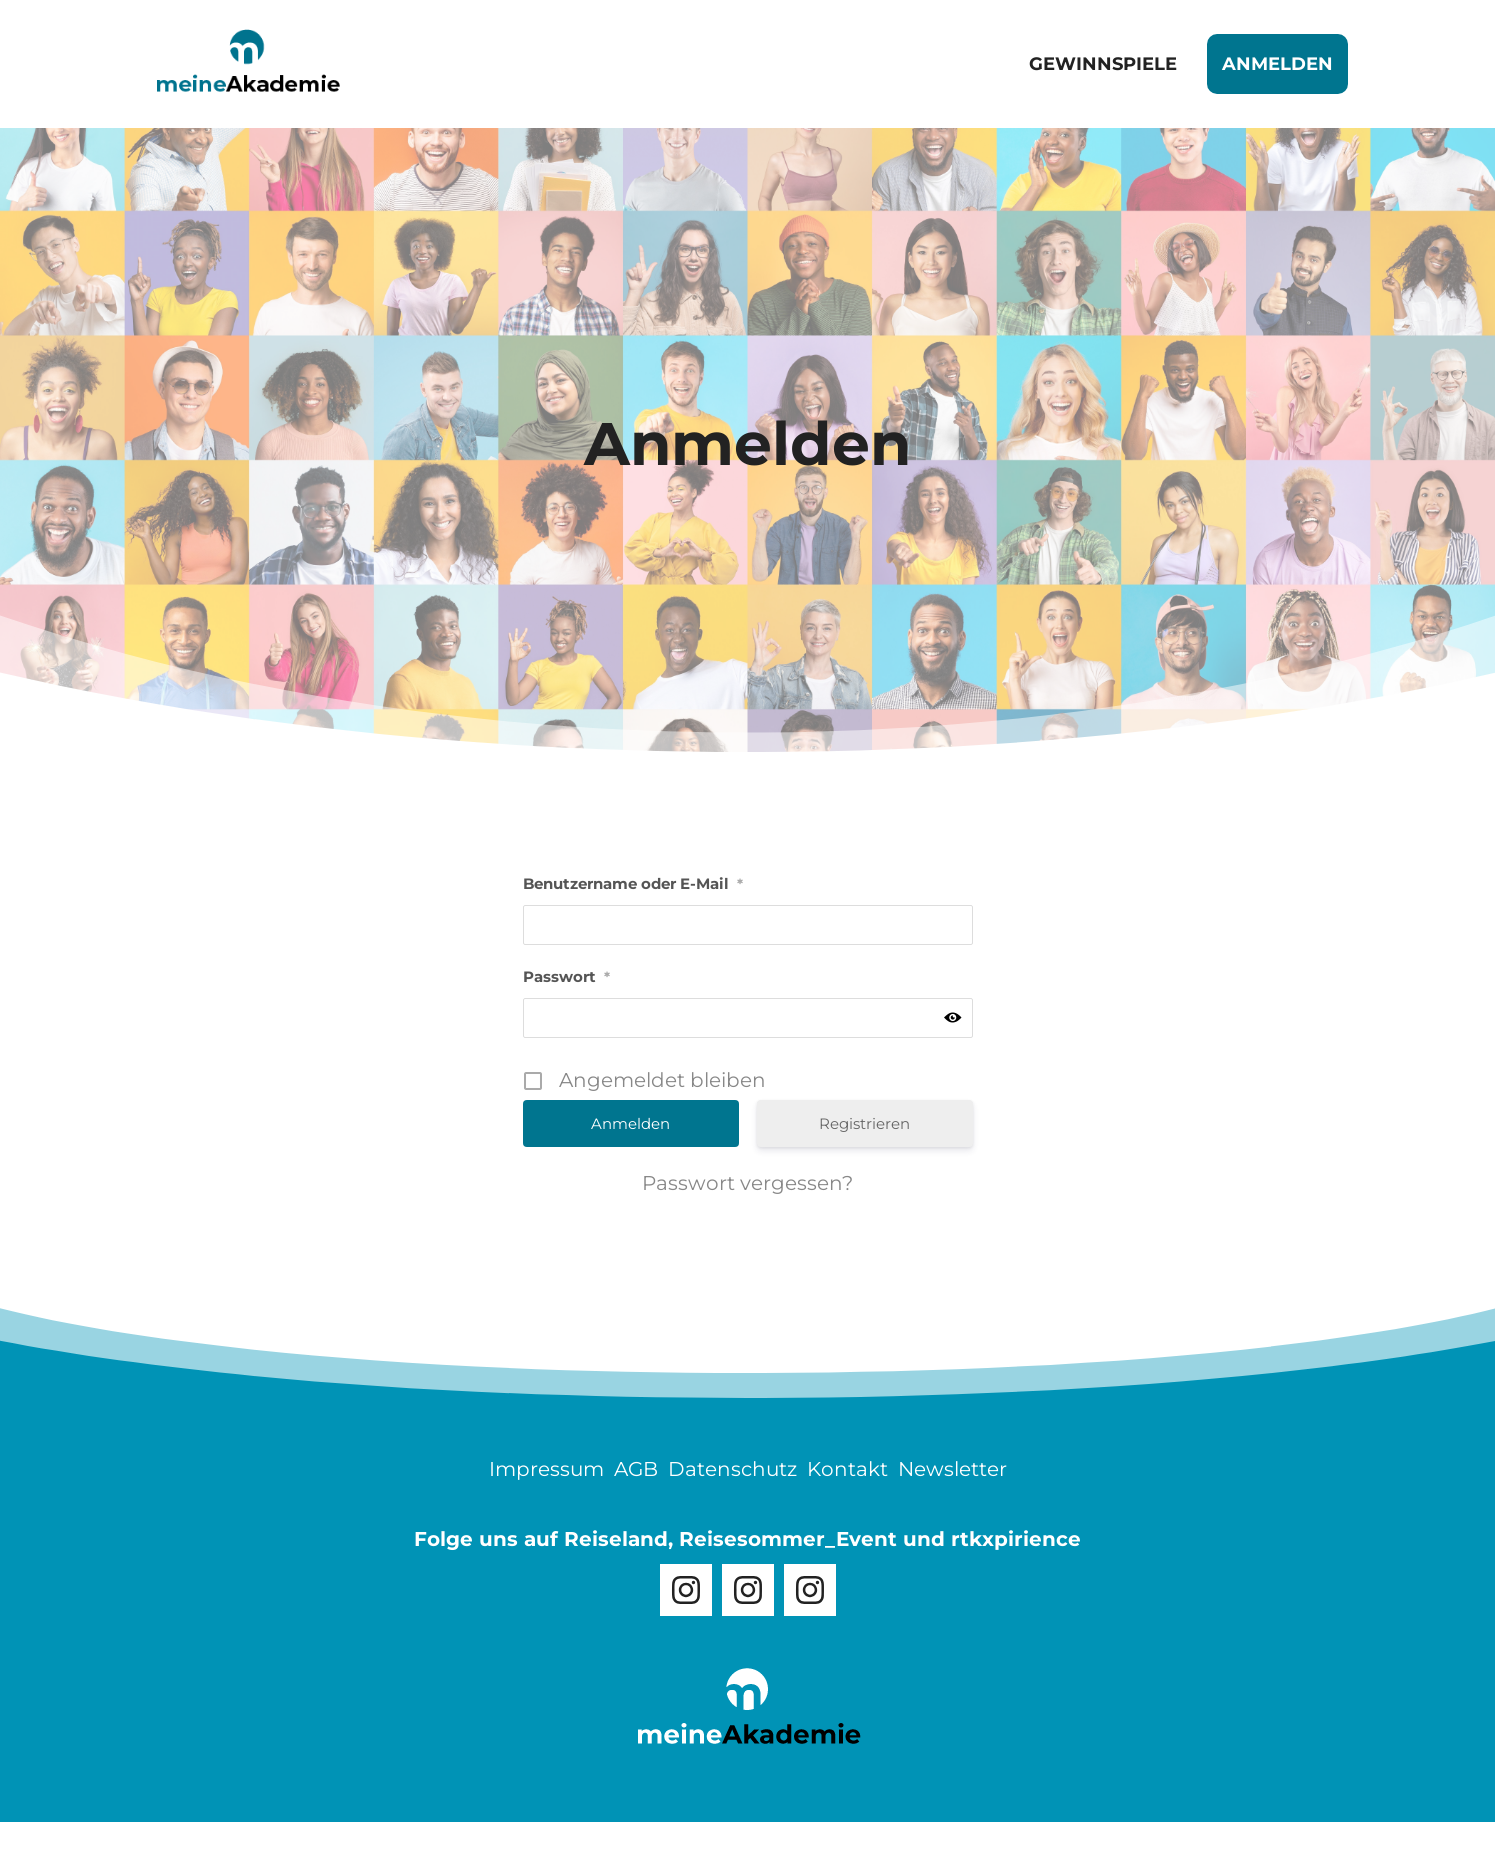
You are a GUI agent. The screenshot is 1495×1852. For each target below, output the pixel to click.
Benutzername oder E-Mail (633, 883)
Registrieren (864, 1123)
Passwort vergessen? (747, 1183)
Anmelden (1277, 64)
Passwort (566, 976)
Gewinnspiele (1103, 64)
